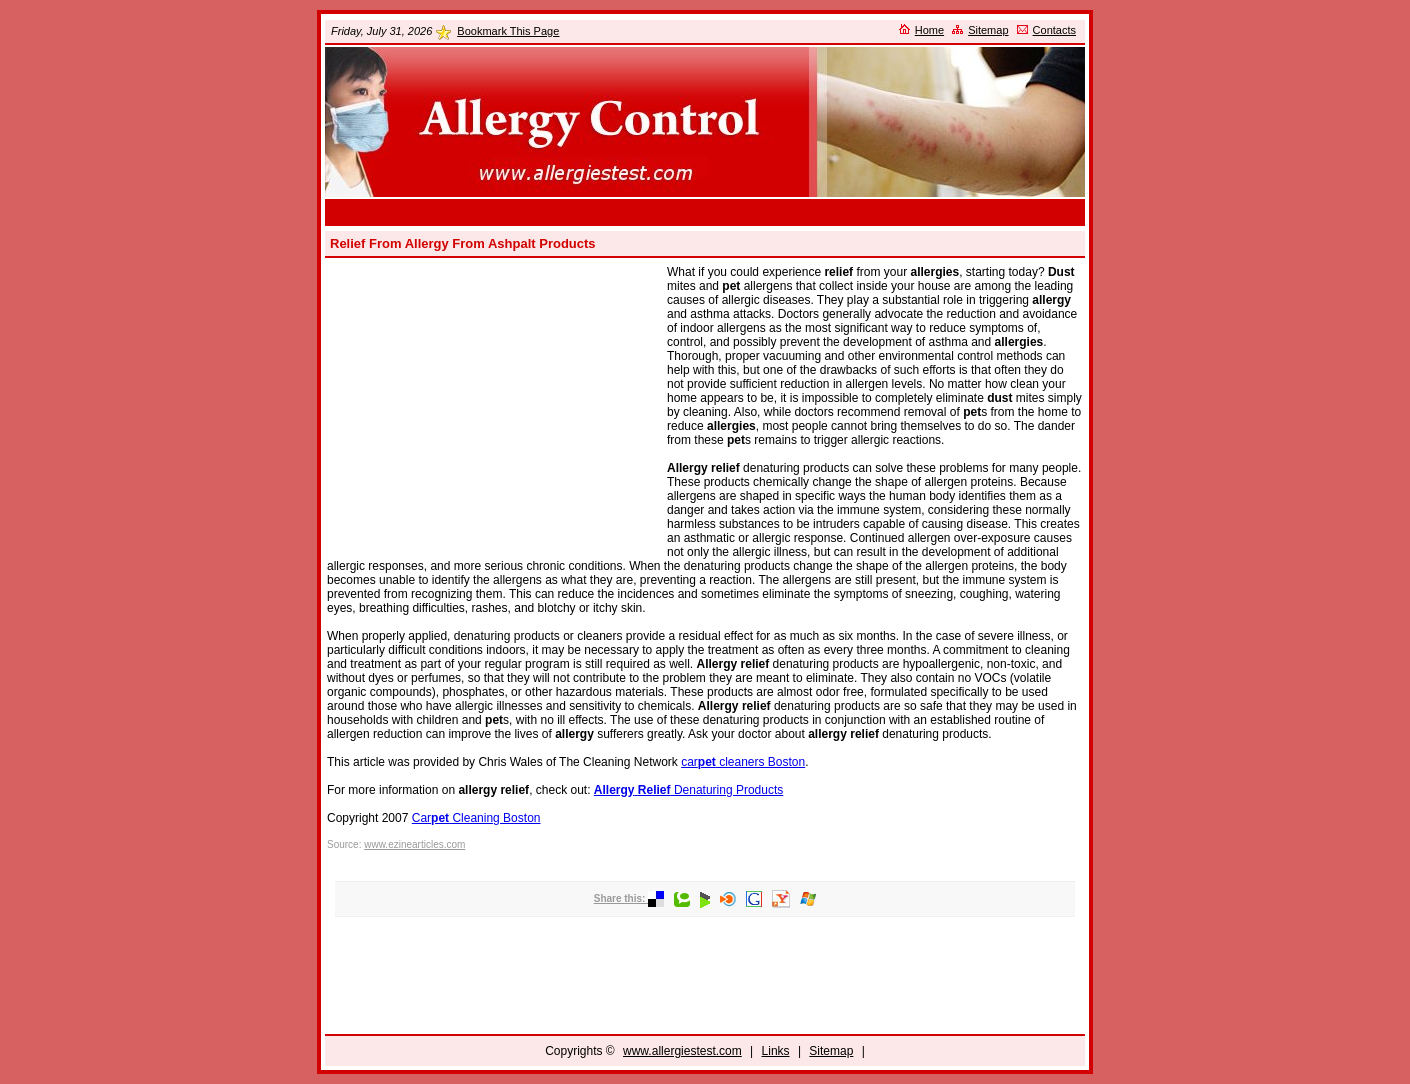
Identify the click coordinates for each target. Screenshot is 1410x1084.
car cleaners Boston (743, 762)
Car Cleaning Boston (476, 818)
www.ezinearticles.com (414, 844)
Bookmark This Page (508, 31)
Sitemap (988, 30)
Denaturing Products (688, 790)
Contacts (1054, 30)
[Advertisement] (705, 212)
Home (929, 30)
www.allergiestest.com (682, 1051)
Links (776, 1051)
